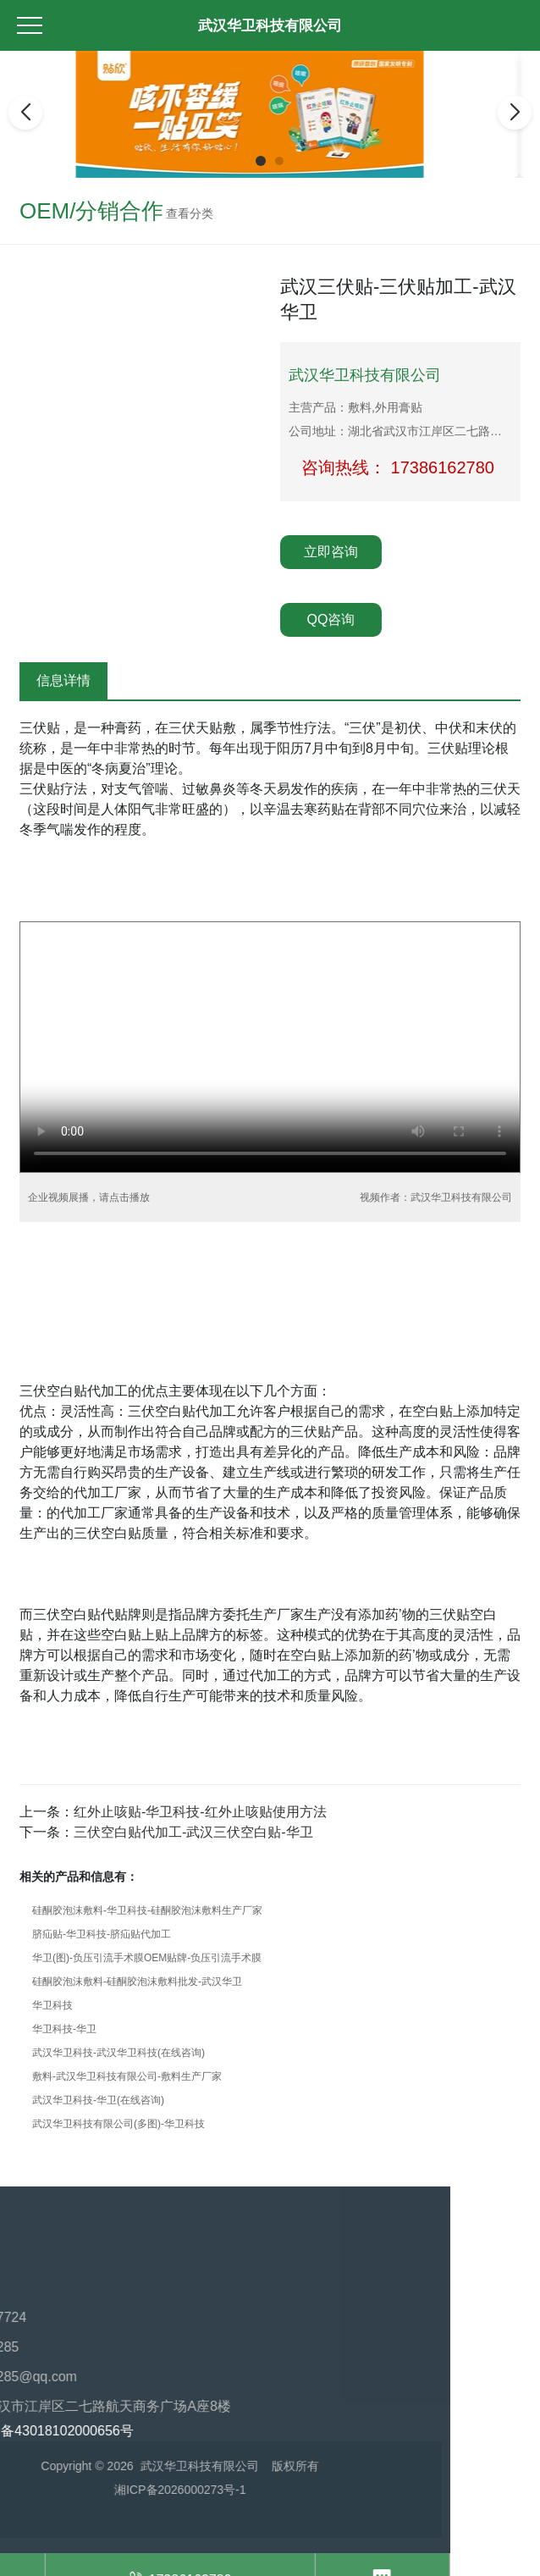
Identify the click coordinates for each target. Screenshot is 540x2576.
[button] (260, 161)
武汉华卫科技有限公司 (270, 26)
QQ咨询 (331, 619)
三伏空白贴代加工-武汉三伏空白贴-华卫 (193, 1832)
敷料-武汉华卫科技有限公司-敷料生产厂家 (127, 2076)
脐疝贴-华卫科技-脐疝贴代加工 (101, 1934)
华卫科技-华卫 (64, 2029)
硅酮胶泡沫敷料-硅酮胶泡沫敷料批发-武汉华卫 (137, 1981)
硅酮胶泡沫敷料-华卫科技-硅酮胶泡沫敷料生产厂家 (147, 1910)
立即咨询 (331, 551)
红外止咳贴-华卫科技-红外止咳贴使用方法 (200, 1812)
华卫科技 (52, 2005)
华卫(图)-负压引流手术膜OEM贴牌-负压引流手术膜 (147, 1958)
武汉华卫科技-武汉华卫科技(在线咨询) (118, 2053)
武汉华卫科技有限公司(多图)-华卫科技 (118, 2124)
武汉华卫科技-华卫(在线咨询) (98, 2100)
